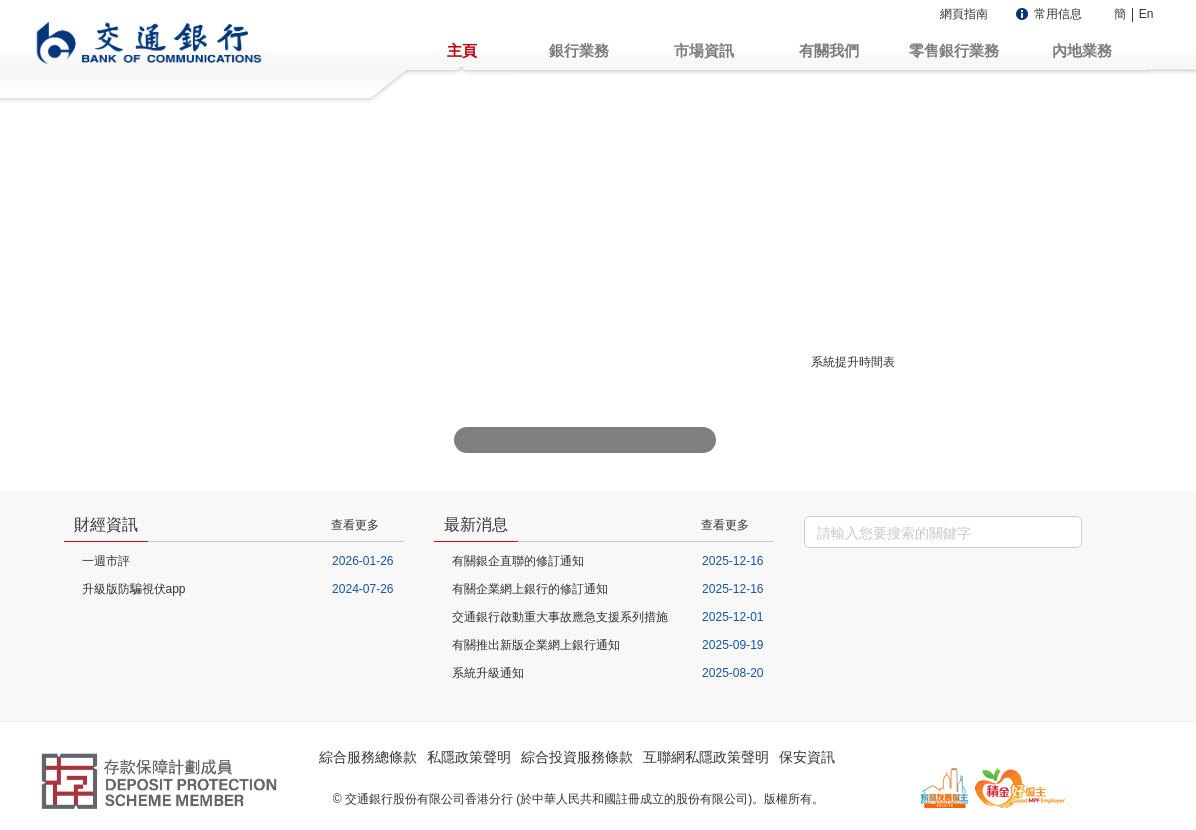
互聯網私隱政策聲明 (706, 757)
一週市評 (106, 561)
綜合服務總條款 (368, 757)
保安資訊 (807, 757)
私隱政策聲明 (469, 757)
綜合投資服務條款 (577, 757)
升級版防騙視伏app (134, 589)
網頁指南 (964, 14)
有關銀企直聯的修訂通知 (518, 561)
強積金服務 (920, 320)
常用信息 (1058, 14)
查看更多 (355, 525)
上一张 (470, 440)
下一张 (700, 440)
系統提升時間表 (853, 362)
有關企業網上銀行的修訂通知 (530, 589)
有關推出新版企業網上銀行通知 (536, 645)
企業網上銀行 (920, 247)
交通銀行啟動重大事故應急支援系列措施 (560, 617)
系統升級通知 (488, 673)
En (1146, 14)
